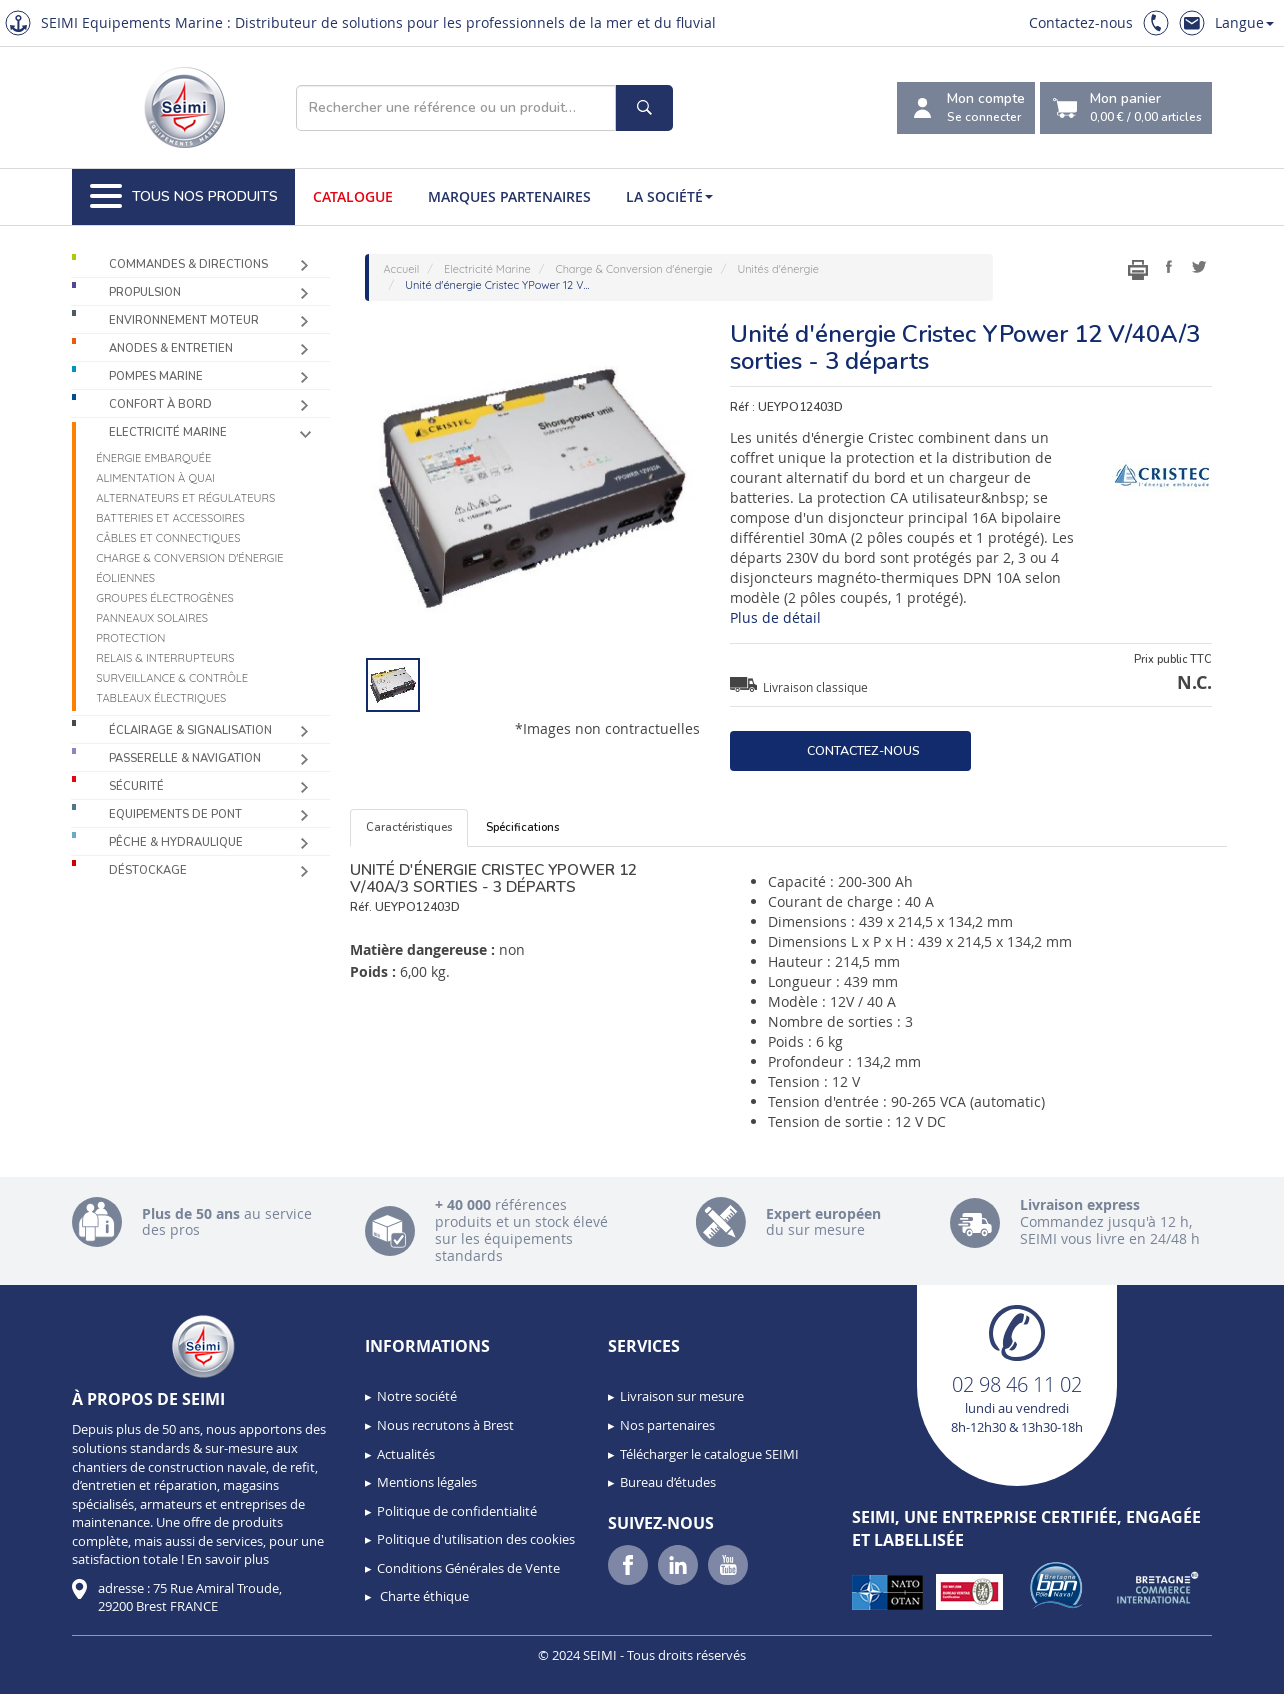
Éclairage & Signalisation (190, 730)
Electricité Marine (168, 432)
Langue (1244, 22)
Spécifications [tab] (522, 827)
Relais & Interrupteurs (165, 658)
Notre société (417, 1396)
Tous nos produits (184, 197)
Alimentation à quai (155, 478)
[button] (60, 1672)
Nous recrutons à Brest (445, 1425)
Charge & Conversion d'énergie (189, 558)
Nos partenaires (667, 1425)
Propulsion (145, 292)
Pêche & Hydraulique (176, 842)
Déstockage (148, 870)
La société (669, 196)
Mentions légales (427, 1482)
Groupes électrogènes (165, 598)
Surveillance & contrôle (172, 678)
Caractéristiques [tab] (409, 827)
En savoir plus (228, 1559)
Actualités (406, 1454)
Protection (130, 638)
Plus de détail (775, 617)
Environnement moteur (184, 320)
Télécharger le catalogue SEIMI (709, 1454)
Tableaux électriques (161, 698)
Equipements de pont (175, 814)
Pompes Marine (156, 376)
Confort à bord (160, 404)
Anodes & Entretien (171, 348)
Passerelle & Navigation (185, 758)
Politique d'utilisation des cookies (476, 1539)
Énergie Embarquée (153, 458)
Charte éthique (423, 1596)
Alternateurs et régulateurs (185, 498)
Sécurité (136, 786)
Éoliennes (125, 578)
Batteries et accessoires (170, 518)
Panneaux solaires (152, 618)
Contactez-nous (1081, 22)
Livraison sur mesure (682, 1396)
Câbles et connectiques (168, 538)
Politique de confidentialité (457, 1511)
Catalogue (353, 196)
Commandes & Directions (188, 264)
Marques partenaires (509, 196)
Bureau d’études (668, 1482)
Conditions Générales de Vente (468, 1568)
